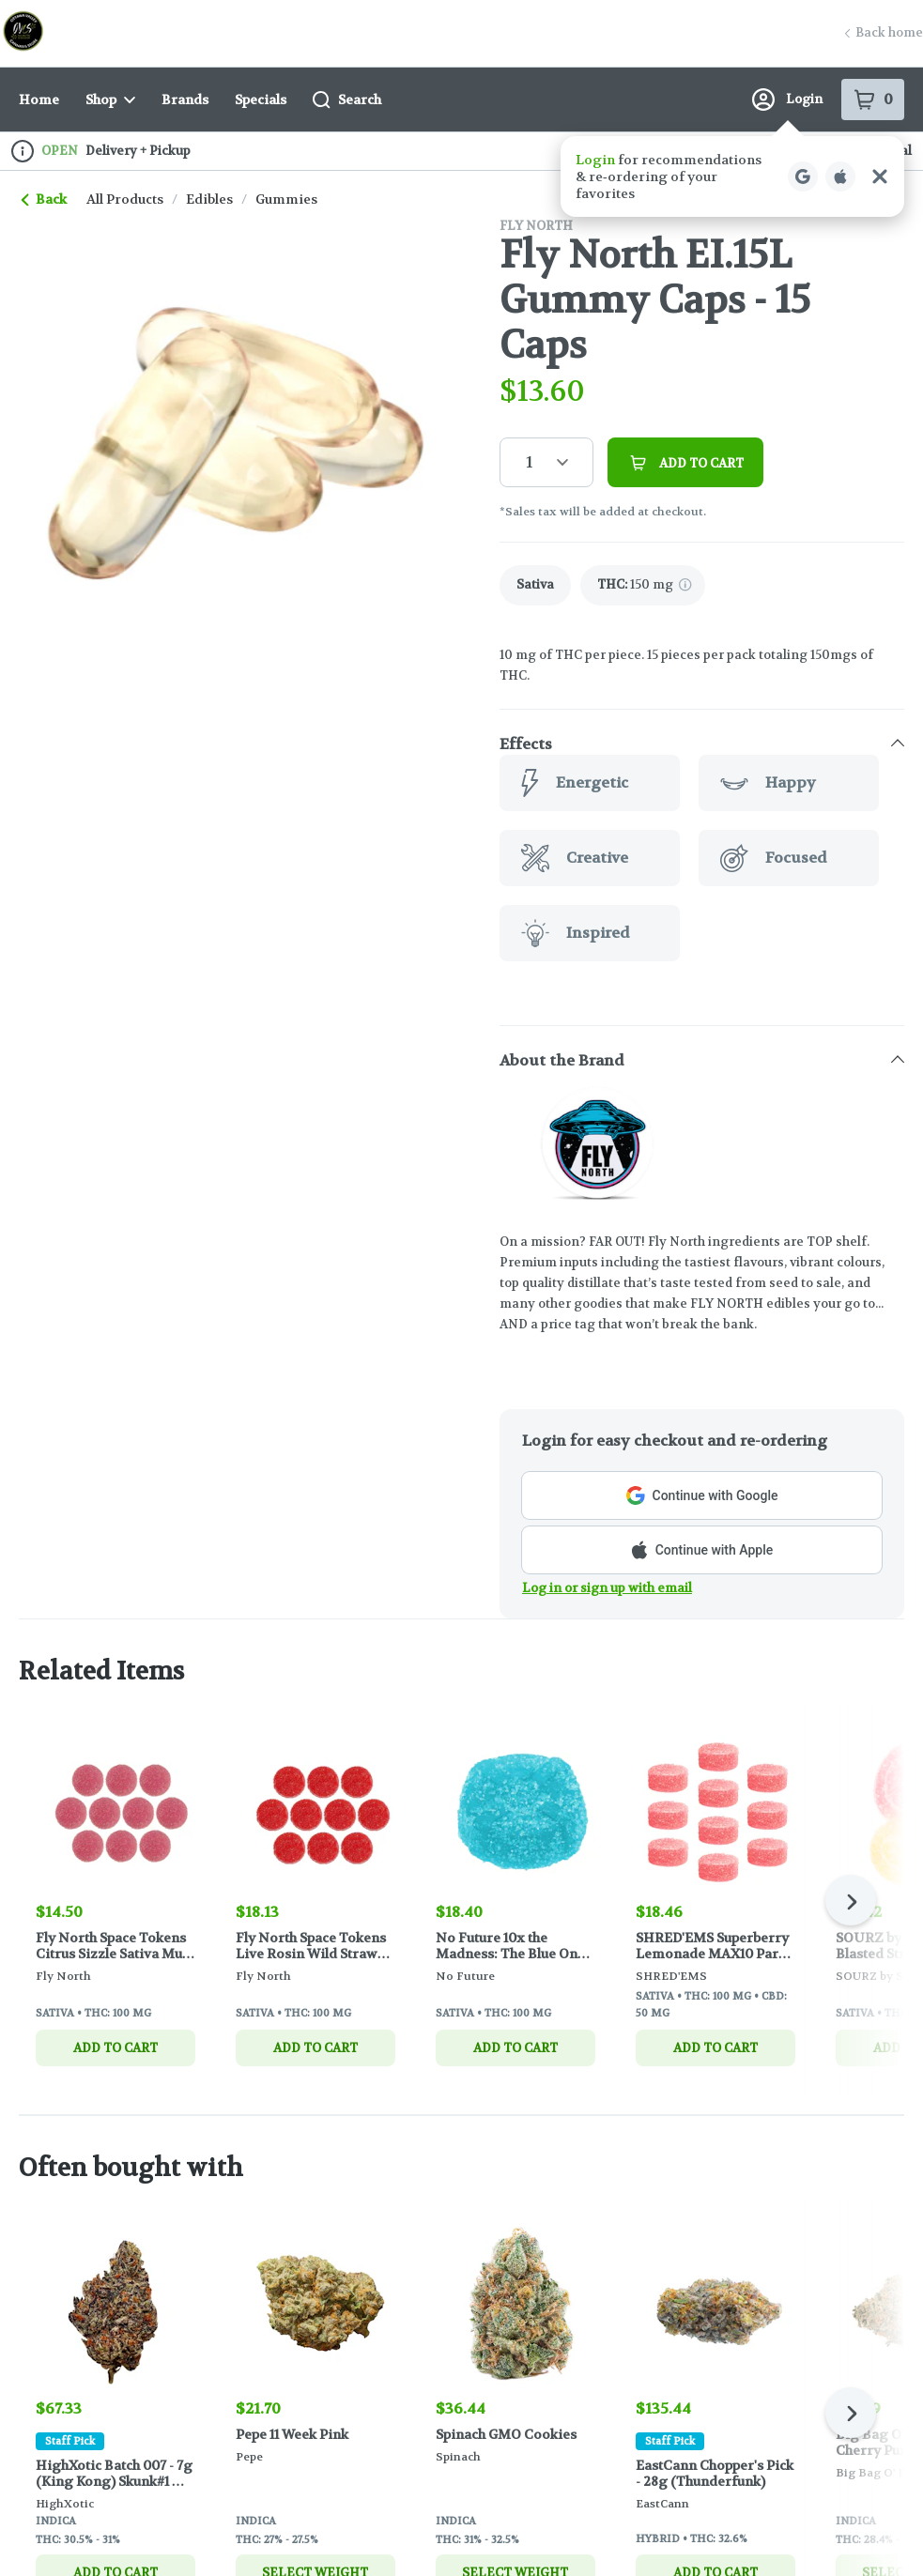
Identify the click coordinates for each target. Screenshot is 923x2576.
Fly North (536, 226)
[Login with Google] (803, 176)
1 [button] (529, 462)
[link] (535, 585)
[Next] (850, 1900)
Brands (185, 99)
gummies (286, 199)
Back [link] (45, 199)
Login (787, 99)
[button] (732, 176)
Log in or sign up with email (607, 1588)
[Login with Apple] (840, 176)
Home (39, 99)
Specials (260, 99)
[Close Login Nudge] (879, 176)
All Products (124, 199)
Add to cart (115, 2047)
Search (347, 100)
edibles (209, 199)
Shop (110, 99)
